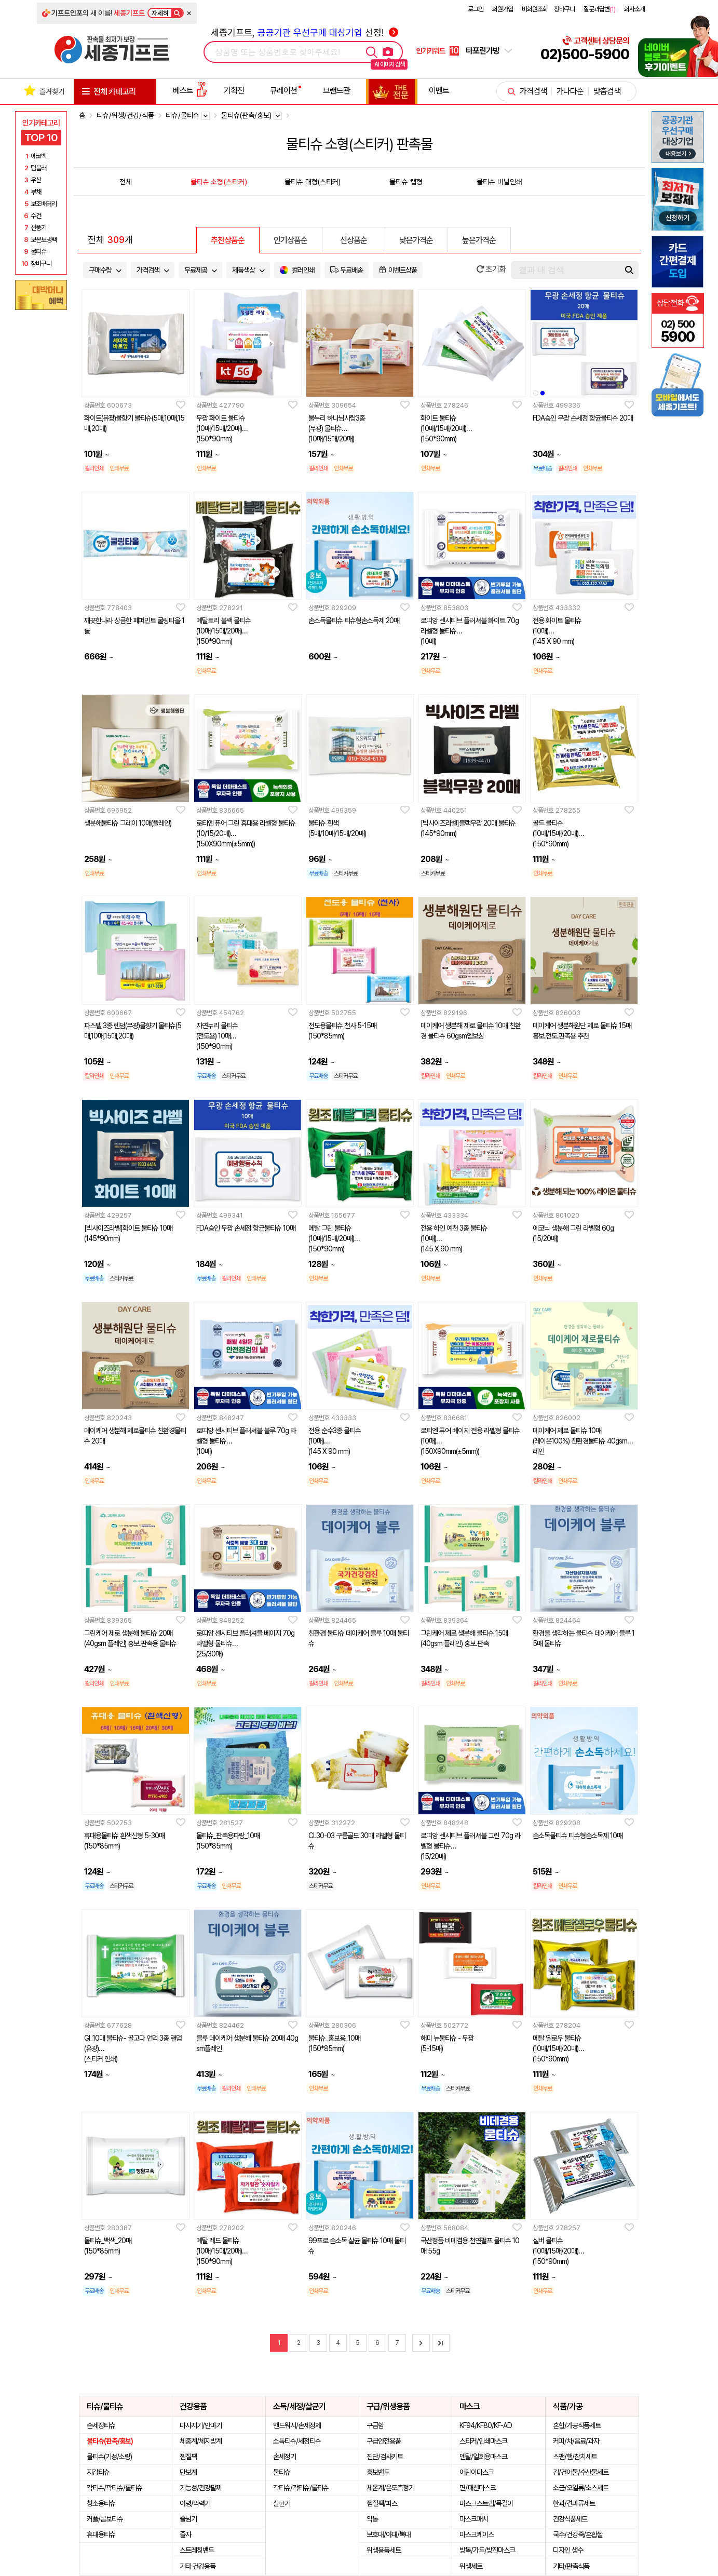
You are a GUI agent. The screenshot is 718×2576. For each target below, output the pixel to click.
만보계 (188, 2472)
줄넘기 (188, 2519)
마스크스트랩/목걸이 (486, 2503)
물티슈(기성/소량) (109, 2456)
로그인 (475, 9)
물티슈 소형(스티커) (219, 182)
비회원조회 (535, 9)
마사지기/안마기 (201, 2425)
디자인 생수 (568, 2550)
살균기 (281, 2503)
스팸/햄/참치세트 (575, 2456)
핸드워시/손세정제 (297, 2425)
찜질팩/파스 (382, 2503)
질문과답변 (599, 9)
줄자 (185, 2534)
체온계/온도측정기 (390, 2488)
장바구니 (564, 9)
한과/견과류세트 (574, 2503)
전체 (125, 182)
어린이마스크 (476, 2472)
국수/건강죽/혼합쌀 (578, 2534)
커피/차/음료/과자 (576, 2441)
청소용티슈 (101, 2503)
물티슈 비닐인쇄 (499, 182)
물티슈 (281, 2472)
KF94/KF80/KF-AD (485, 2425)
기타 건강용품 (197, 2566)
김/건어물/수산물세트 (580, 2472)
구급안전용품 (384, 2441)
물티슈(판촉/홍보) (110, 2441)
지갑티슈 (98, 2472)
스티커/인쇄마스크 (483, 2441)
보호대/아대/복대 (389, 2534)
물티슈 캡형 (406, 182)
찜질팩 (188, 2456)
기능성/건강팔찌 (201, 2488)
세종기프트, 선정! (304, 32)
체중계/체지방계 (201, 2441)
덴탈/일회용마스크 (483, 2456)
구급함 (375, 2425)
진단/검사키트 (385, 2456)
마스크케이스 (476, 2534)
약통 (372, 2519)
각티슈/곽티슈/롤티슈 (114, 2488)
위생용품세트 (384, 2550)
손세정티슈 (101, 2425)
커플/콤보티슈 (105, 2519)
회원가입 (502, 9)
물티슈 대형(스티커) (313, 182)
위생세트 (470, 2566)
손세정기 (284, 2456)
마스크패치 (473, 2519)
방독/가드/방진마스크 (487, 2550)
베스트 (190, 91)
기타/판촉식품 (571, 2566)
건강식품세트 (570, 2519)
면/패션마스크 (477, 2488)
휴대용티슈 (101, 2534)
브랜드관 (336, 91)
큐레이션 (283, 91)
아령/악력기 (195, 2503)
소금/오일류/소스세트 (580, 2488)
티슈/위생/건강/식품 (125, 115)
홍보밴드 (378, 2472)
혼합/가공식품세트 (577, 2425)
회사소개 (634, 9)
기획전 (234, 91)
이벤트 (439, 91)
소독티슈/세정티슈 (297, 2441)
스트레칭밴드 (197, 2550)
